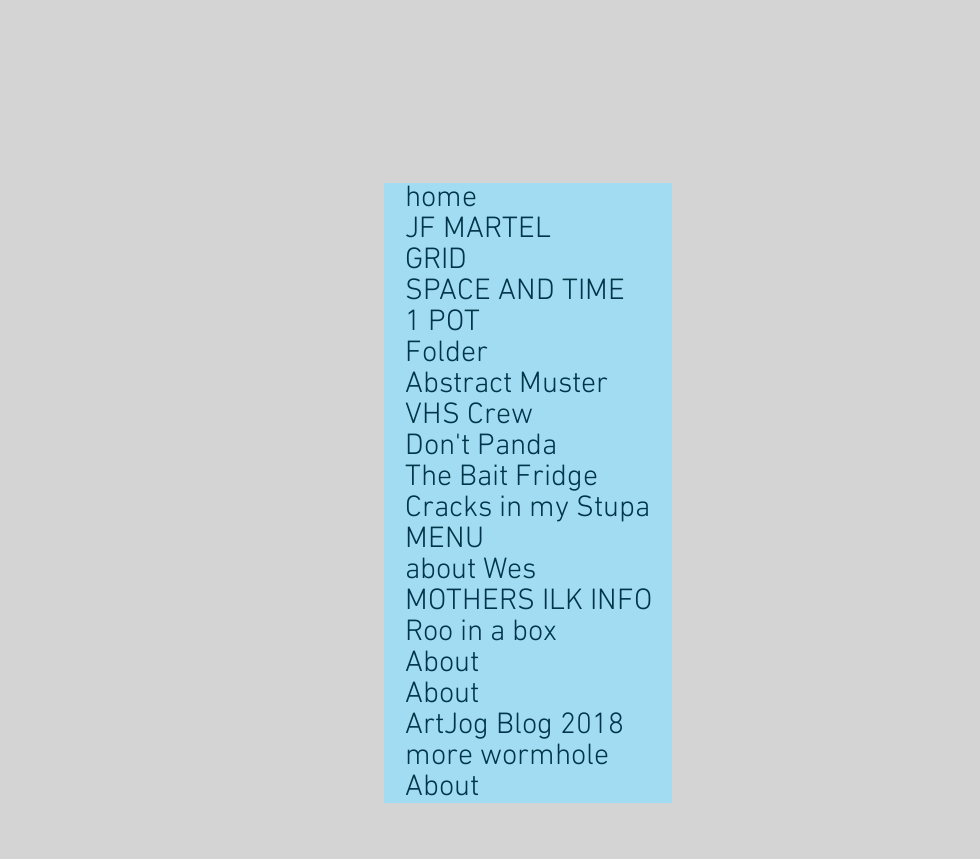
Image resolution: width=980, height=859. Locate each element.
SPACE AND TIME (515, 291)
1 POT (442, 322)
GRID (436, 260)
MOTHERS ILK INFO (528, 601)
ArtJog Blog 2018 (514, 725)
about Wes (470, 570)
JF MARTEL (478, 229)
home (441, 198)
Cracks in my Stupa (527, 508)
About (442, 663)
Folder (446, 353)
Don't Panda (481, 446)
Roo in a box (481, 632)
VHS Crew (469, 415)
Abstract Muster (506, 384)
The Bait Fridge (501, 477)
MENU (444, 539)
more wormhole (507, 756)
